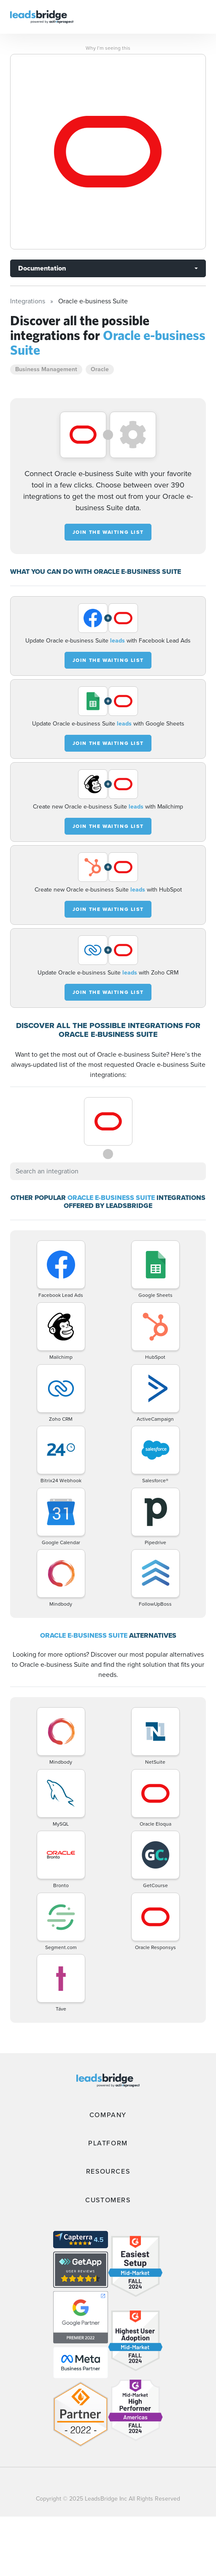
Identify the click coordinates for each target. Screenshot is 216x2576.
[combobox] (108, 1171)
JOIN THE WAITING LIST (108, 532)
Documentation (42, 268)
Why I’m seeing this (108, 48)
